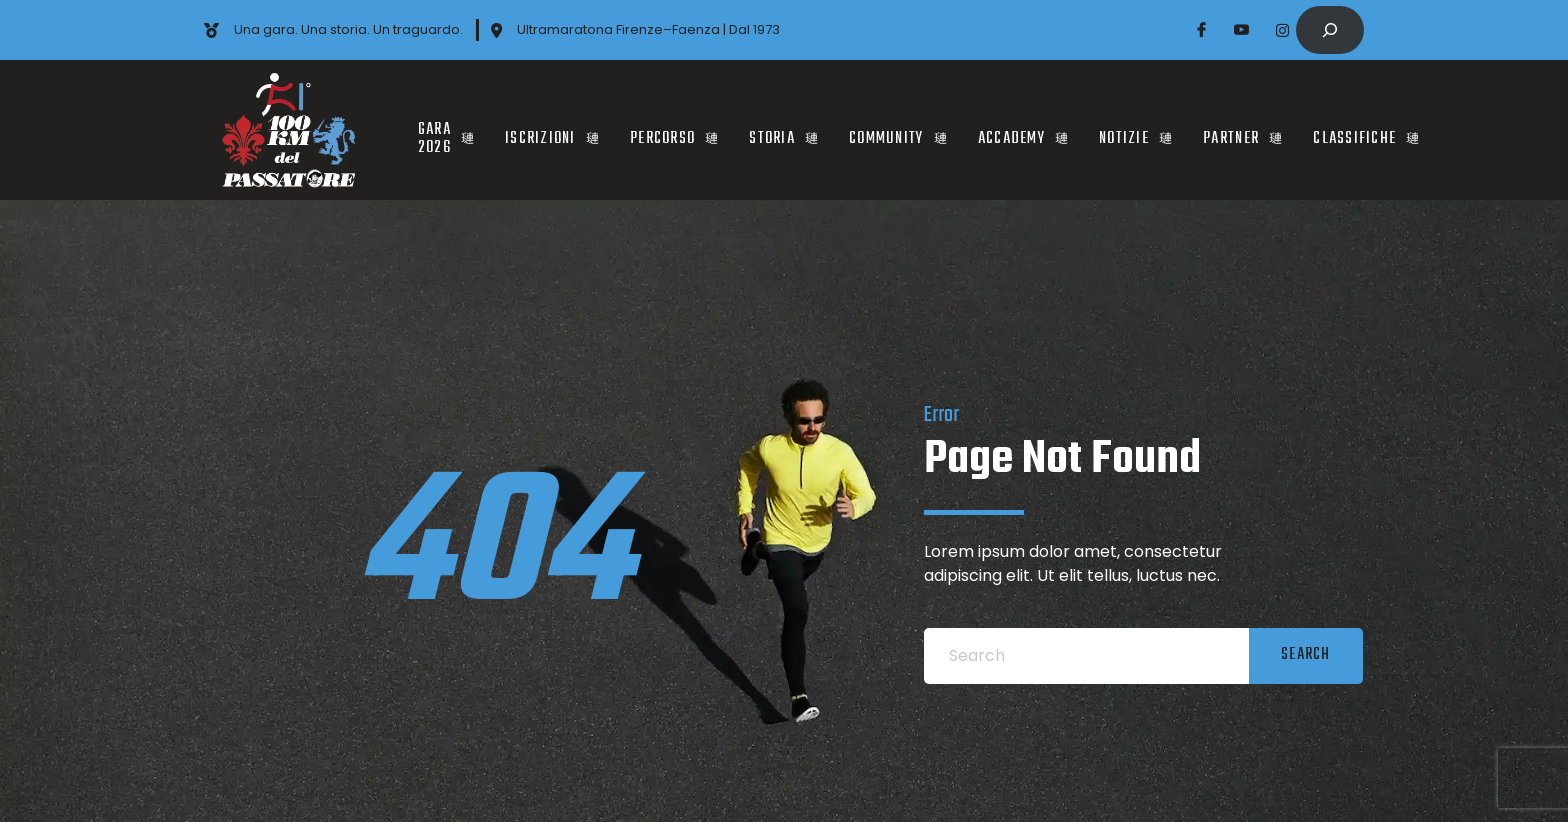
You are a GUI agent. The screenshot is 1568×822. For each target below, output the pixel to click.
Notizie (1136, 130)
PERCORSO (674, 130)
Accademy (1023, 130)
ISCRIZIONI (552, 130)
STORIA (784, 130)
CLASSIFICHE (1366, 130)
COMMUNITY (898, 130)
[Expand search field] (1330, 30)
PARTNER (1243, 130)
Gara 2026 (446, 130)
